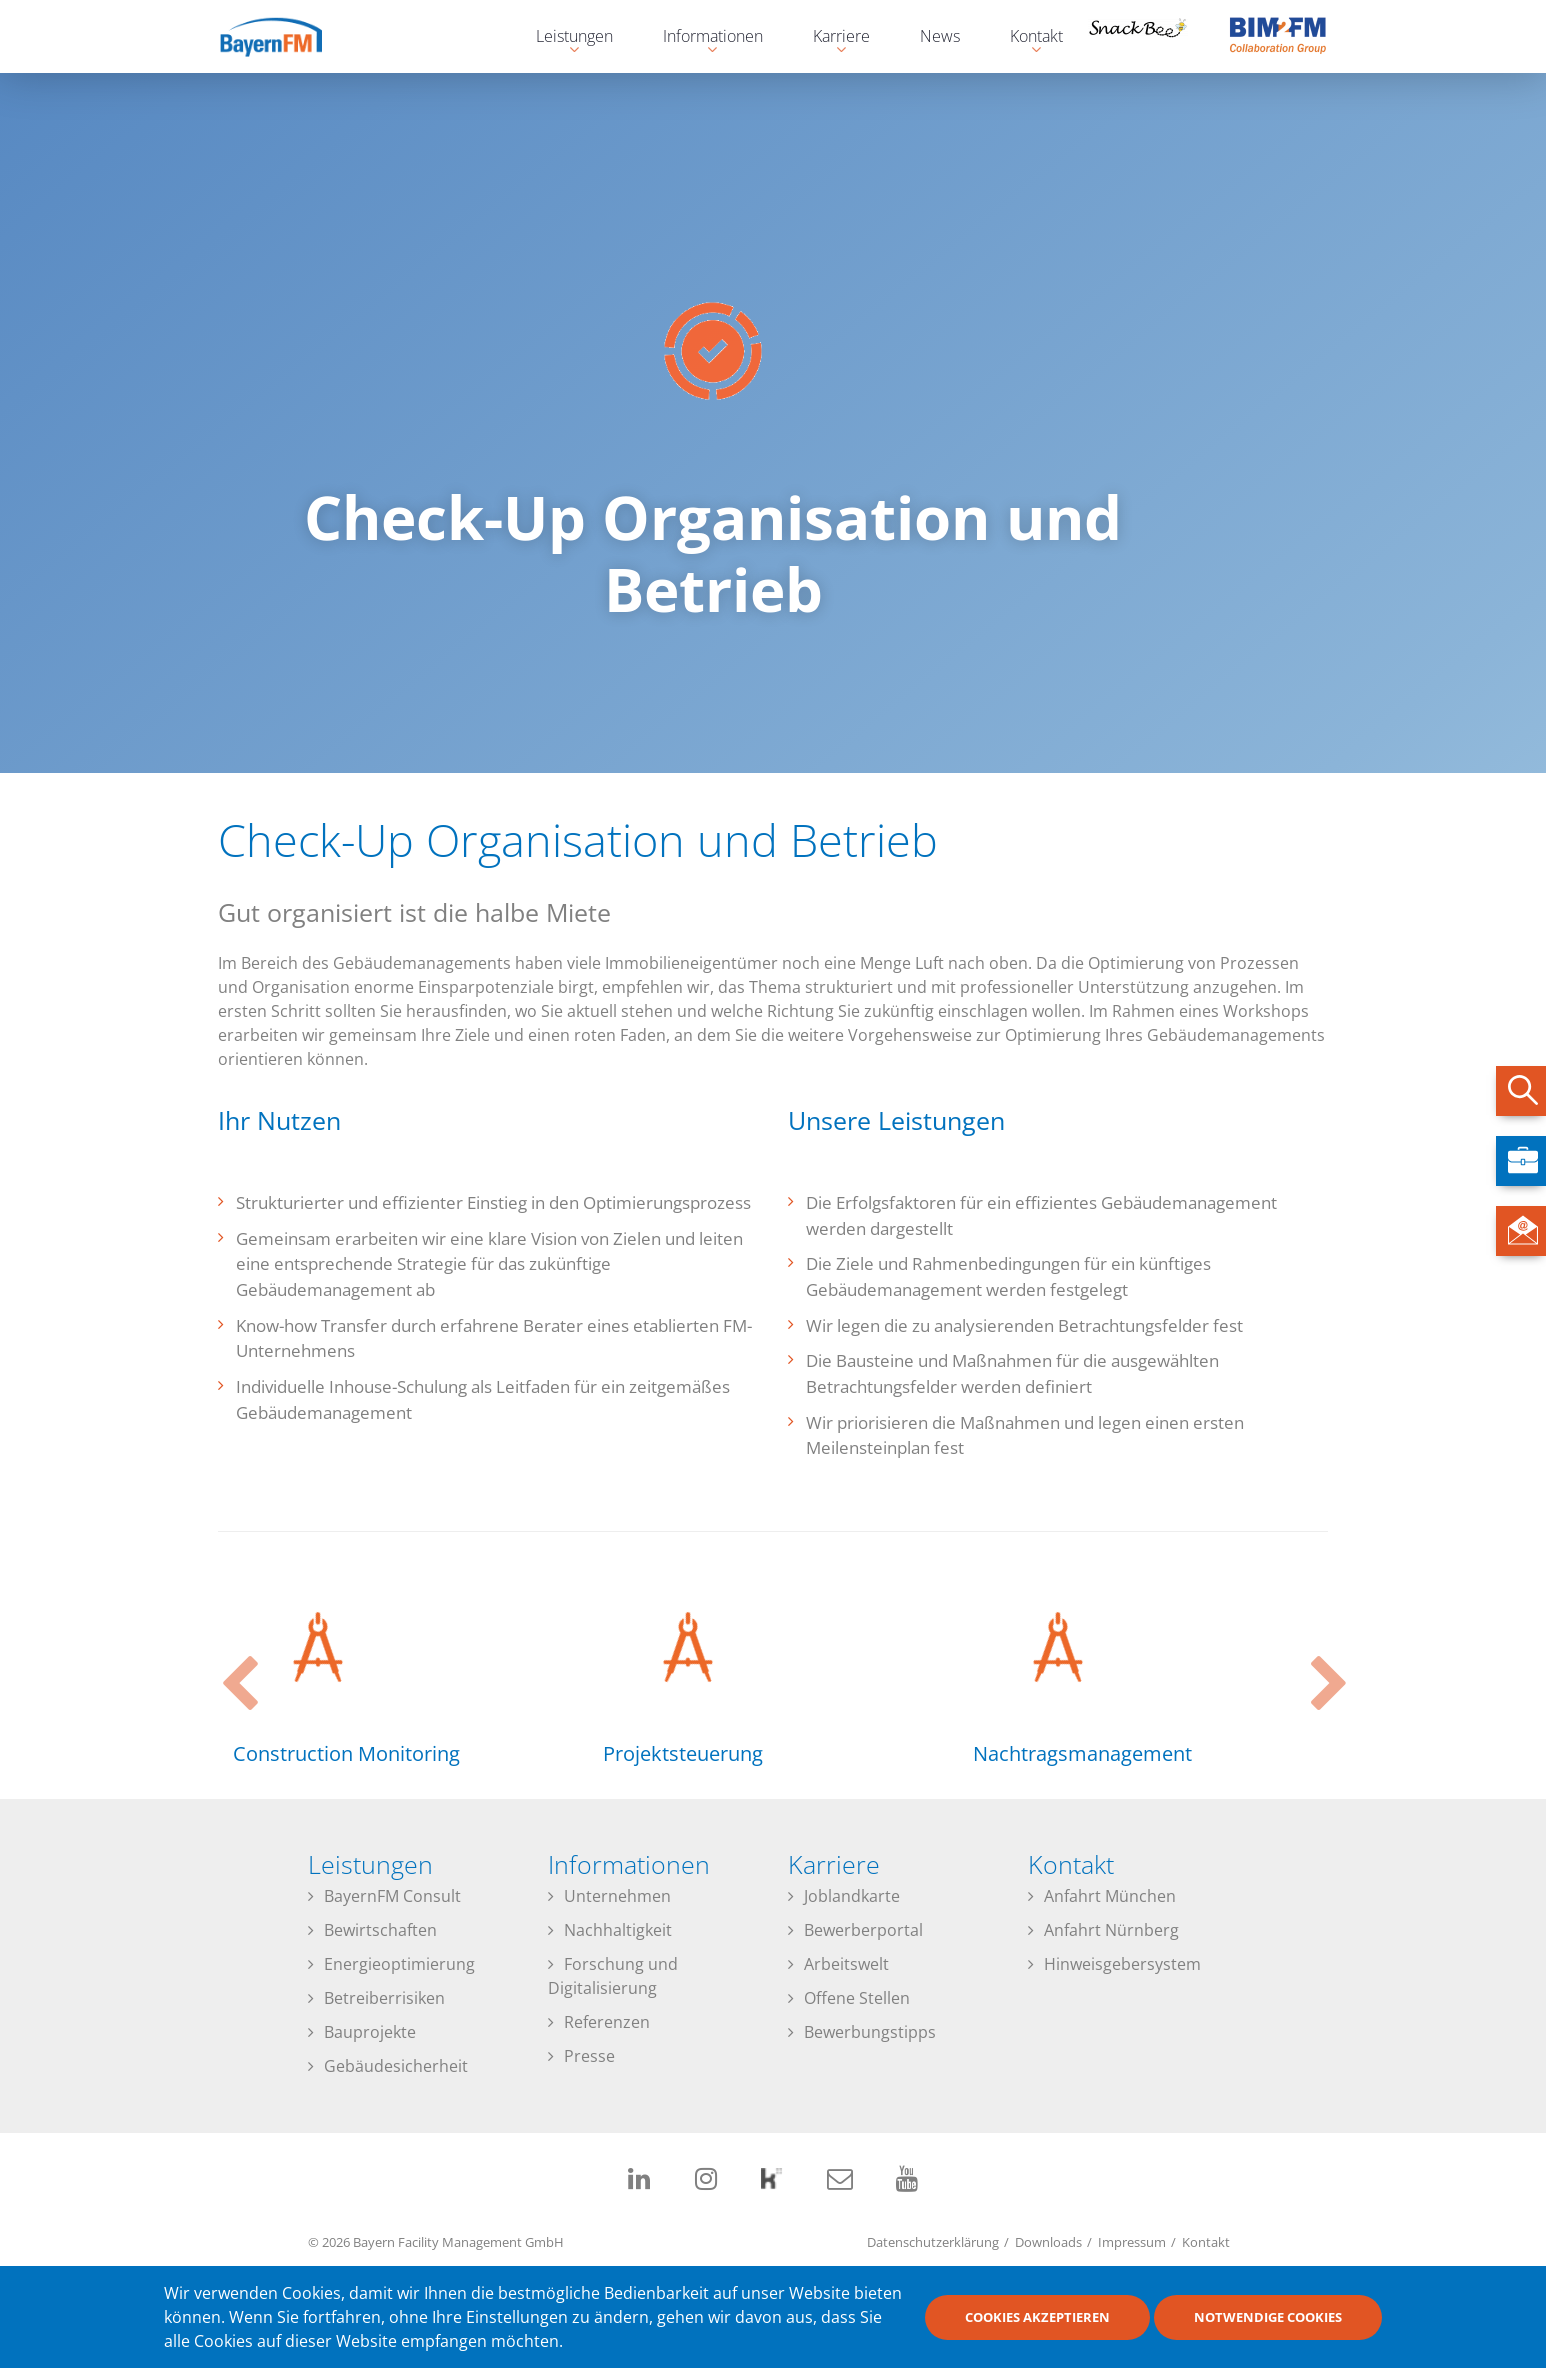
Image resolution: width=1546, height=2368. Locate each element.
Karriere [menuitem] (831, 38)
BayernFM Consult (392, 1896)
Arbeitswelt (846, 1964)
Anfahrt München (1110, 1896)
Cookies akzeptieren (1037, 2317)
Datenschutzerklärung (933, 2242)
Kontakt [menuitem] (1026, 38)
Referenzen (607, 2022)
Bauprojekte (370, 2032)
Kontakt (1206, 2242)
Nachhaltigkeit (618, 1930)
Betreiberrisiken (384, 1998)
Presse (589, 2056)
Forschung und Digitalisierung (613, 1976)
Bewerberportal (863, 1930)
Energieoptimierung (399, 1964)
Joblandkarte (852, 1896)
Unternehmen (617, 1896)
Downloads (1048, 2242)
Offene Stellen (857, 1998)
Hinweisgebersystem (1122, 1964)
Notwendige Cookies (1268, 2317)
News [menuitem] (940, 36)
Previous (228, 1666)
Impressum (1132, 2242)
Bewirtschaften (380, 1930)
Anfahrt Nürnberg (1111, 1930)
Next (1318, 1666)
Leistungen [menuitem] (564, 38)
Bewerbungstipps (870, 2032)
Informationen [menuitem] (703, 38)
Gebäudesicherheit (396, 2066)
